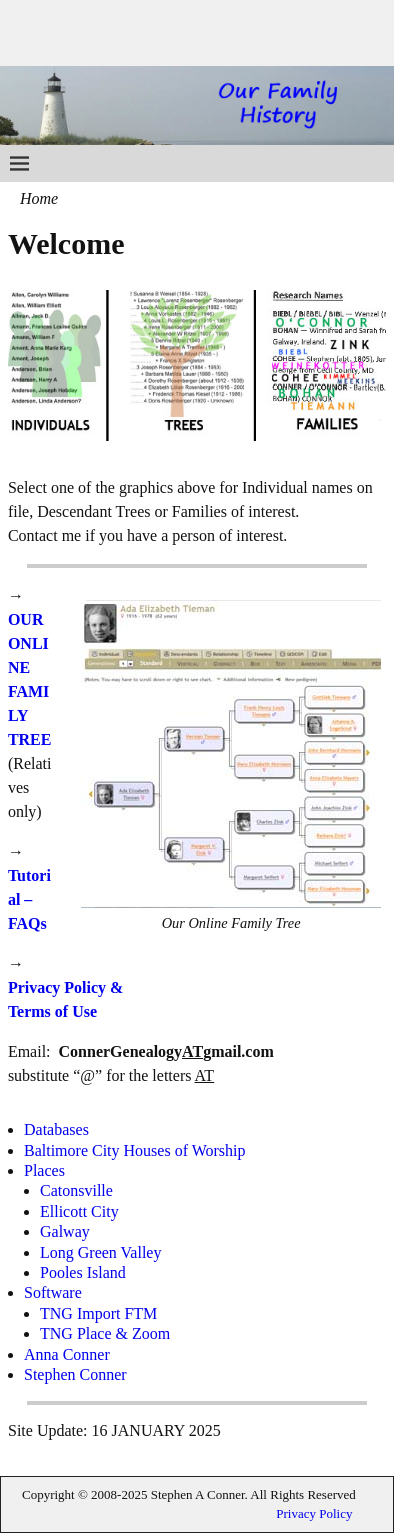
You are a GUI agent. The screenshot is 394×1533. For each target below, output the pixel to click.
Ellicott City (79, 1211)
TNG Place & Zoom (105, 1333)
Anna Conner (67, 1354)
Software (53, 1292)
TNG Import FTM (98, 1313)
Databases (56, 1129)
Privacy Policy (314, 1513)
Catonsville (76, 1190)
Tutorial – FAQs (29, 899)
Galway (65, 1231)
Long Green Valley (100, 1252)
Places (44, 1170)
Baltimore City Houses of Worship (135, 1150)
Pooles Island (83, 1272)
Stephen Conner (75, 1374)
